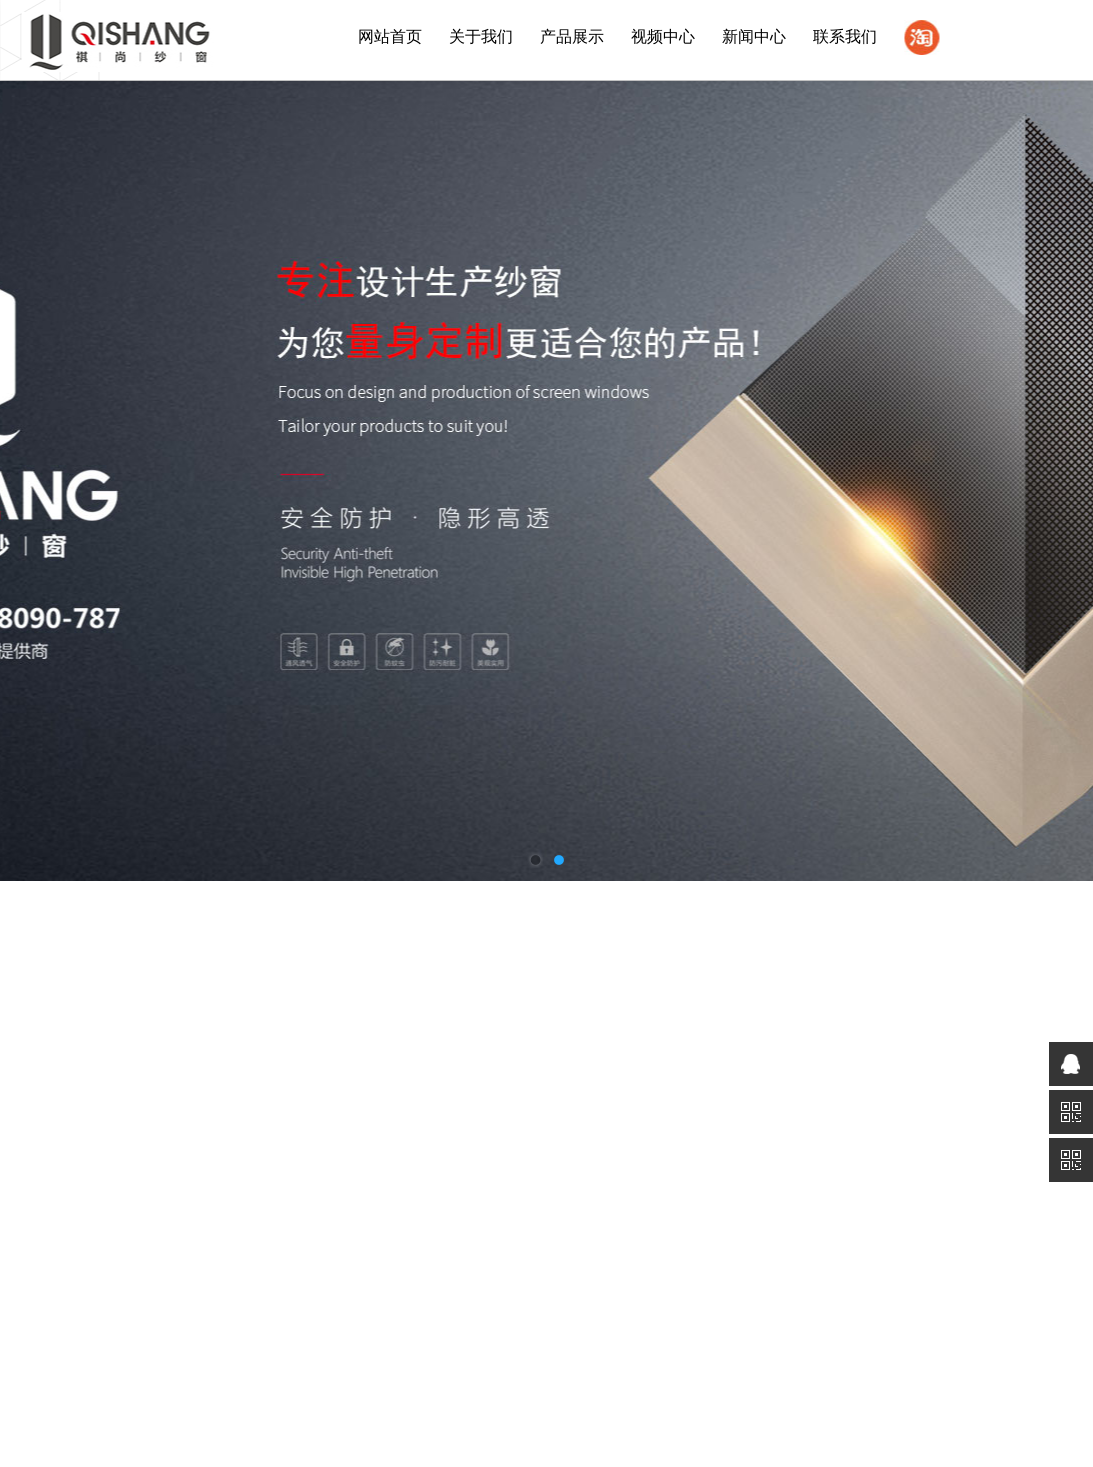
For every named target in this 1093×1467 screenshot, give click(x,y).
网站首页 (390, 36)
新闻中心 (754, 36)
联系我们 (845, 36)
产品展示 (572, 36)
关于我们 (481, 36)
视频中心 (663, 36)
